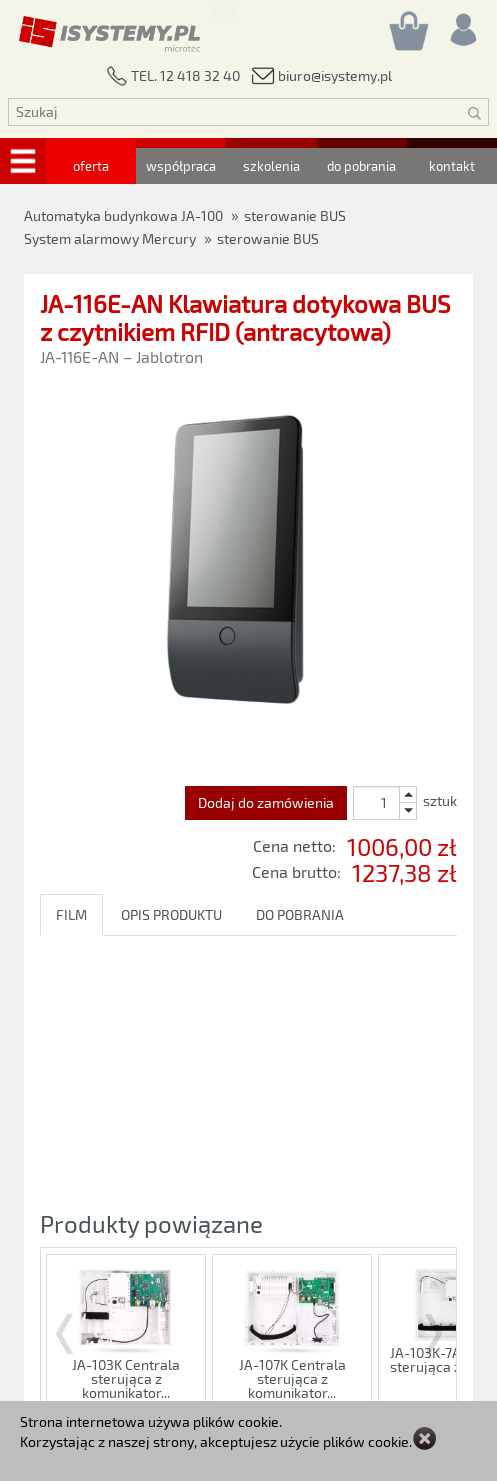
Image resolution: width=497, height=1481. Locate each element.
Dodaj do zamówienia (266, 802)
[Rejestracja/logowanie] (462, 24)
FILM (71, 914)
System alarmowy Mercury (110, 238)
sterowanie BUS (268, 238)
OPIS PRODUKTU (171, 914)
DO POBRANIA (300, 914)
